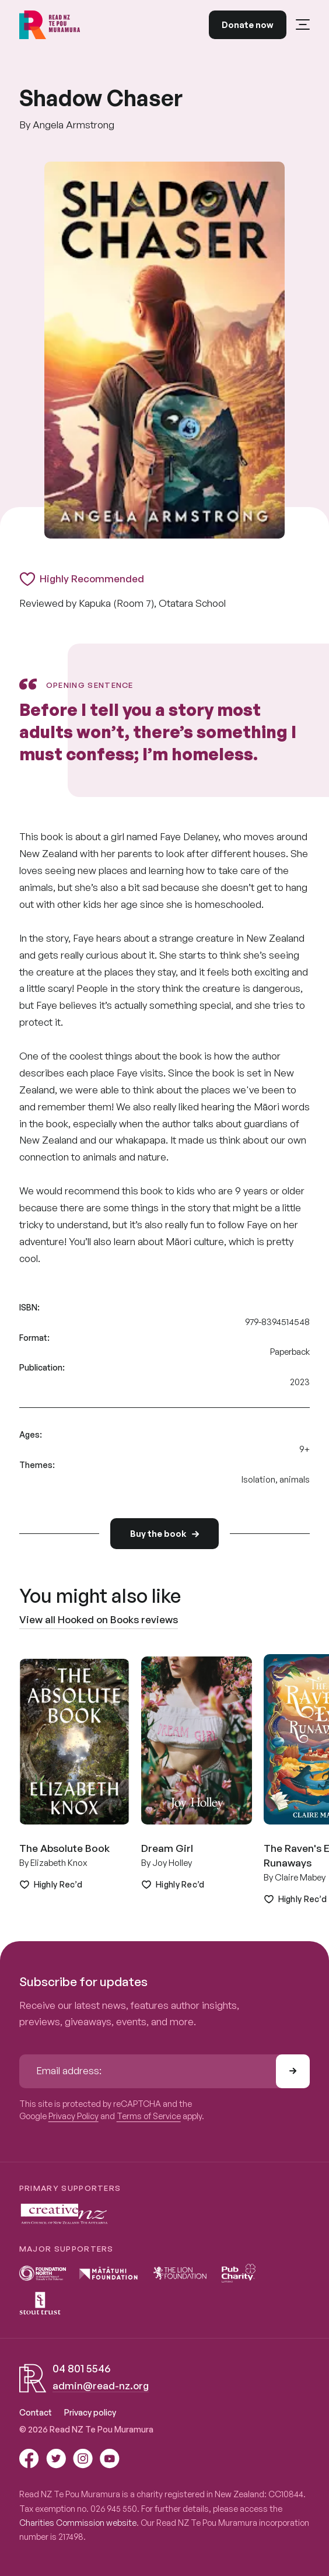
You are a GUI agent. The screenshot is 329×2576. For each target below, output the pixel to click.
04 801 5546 (81, 2368)
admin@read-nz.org (100, 2385)
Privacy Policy (73, 2116)
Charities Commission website (77, 2523)
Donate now (248, 24)
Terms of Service (149, 2116)
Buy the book (164, 1533)
